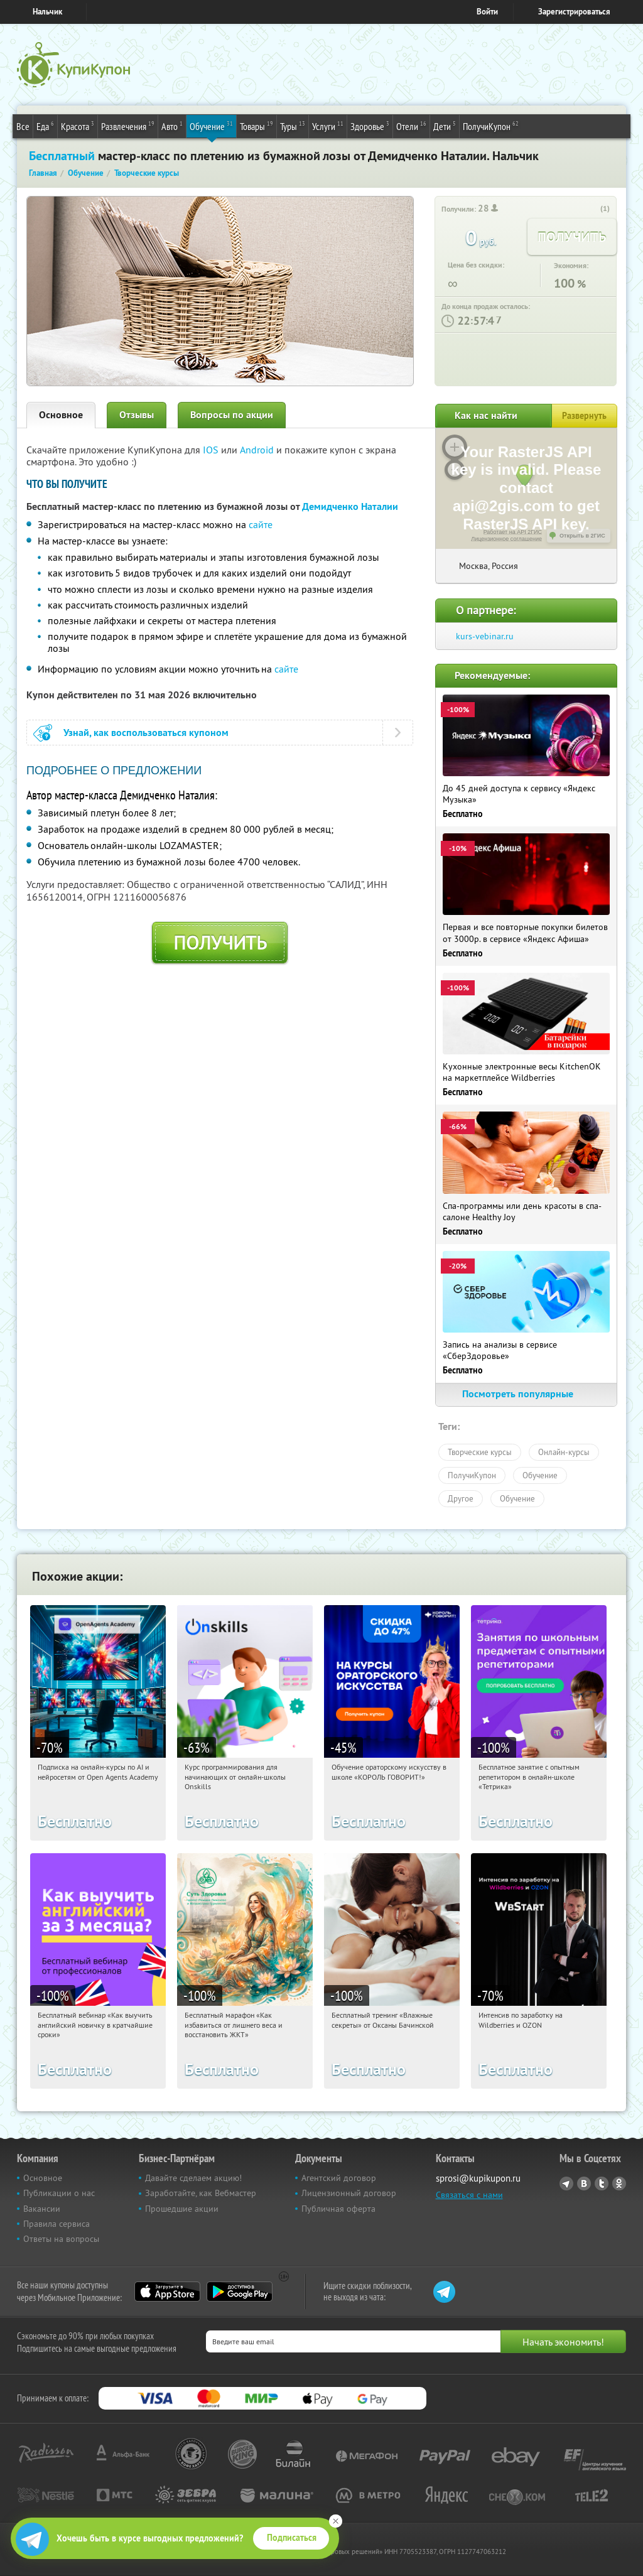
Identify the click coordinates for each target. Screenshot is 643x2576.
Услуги (327, 126)
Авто (172, 126)
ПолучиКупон (491, 126)
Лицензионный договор (348, 2193)
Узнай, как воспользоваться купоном (146, 732)
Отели (411, 126)
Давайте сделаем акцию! (193, 2178)
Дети (444, 126)
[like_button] (592, 209)
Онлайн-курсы (564, 1452)
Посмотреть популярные (526, 1393)
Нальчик (47, 11)
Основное (61, 414)
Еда (45, 126)
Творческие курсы (480, 1452)
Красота (77, 126)
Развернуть (584, 415)
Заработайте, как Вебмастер (200, 2193)
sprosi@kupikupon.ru (478, 2178)
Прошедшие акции (182, 2208)
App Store (167, 2291)
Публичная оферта (338, 2208)
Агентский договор (338, 2178)
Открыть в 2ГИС (582, 536)
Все (23, 126)
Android (258, 449)
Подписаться (291, 2537)
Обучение (211, 126)
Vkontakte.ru (584, 2183)
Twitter (601, 2183)
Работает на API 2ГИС (513, 532)
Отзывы (136, 414)
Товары (256, 126)
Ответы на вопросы (61, 2238)
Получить (220, 943)
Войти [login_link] (487, 11)
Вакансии (41, 2208)
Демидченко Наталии (350, 506)
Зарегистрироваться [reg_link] (574, 11)
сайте (261, 524)
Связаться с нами (469, 2194)
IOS (212, 449)
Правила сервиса (56, 2223)
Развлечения (127, 126)
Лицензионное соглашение (506, 539)
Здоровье (369, 126)
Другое (460, 1498)
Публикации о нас (59, 2193)
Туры (292, 126)
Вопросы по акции (231, 414)
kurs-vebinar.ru (485, 636)
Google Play (240, 2291)
